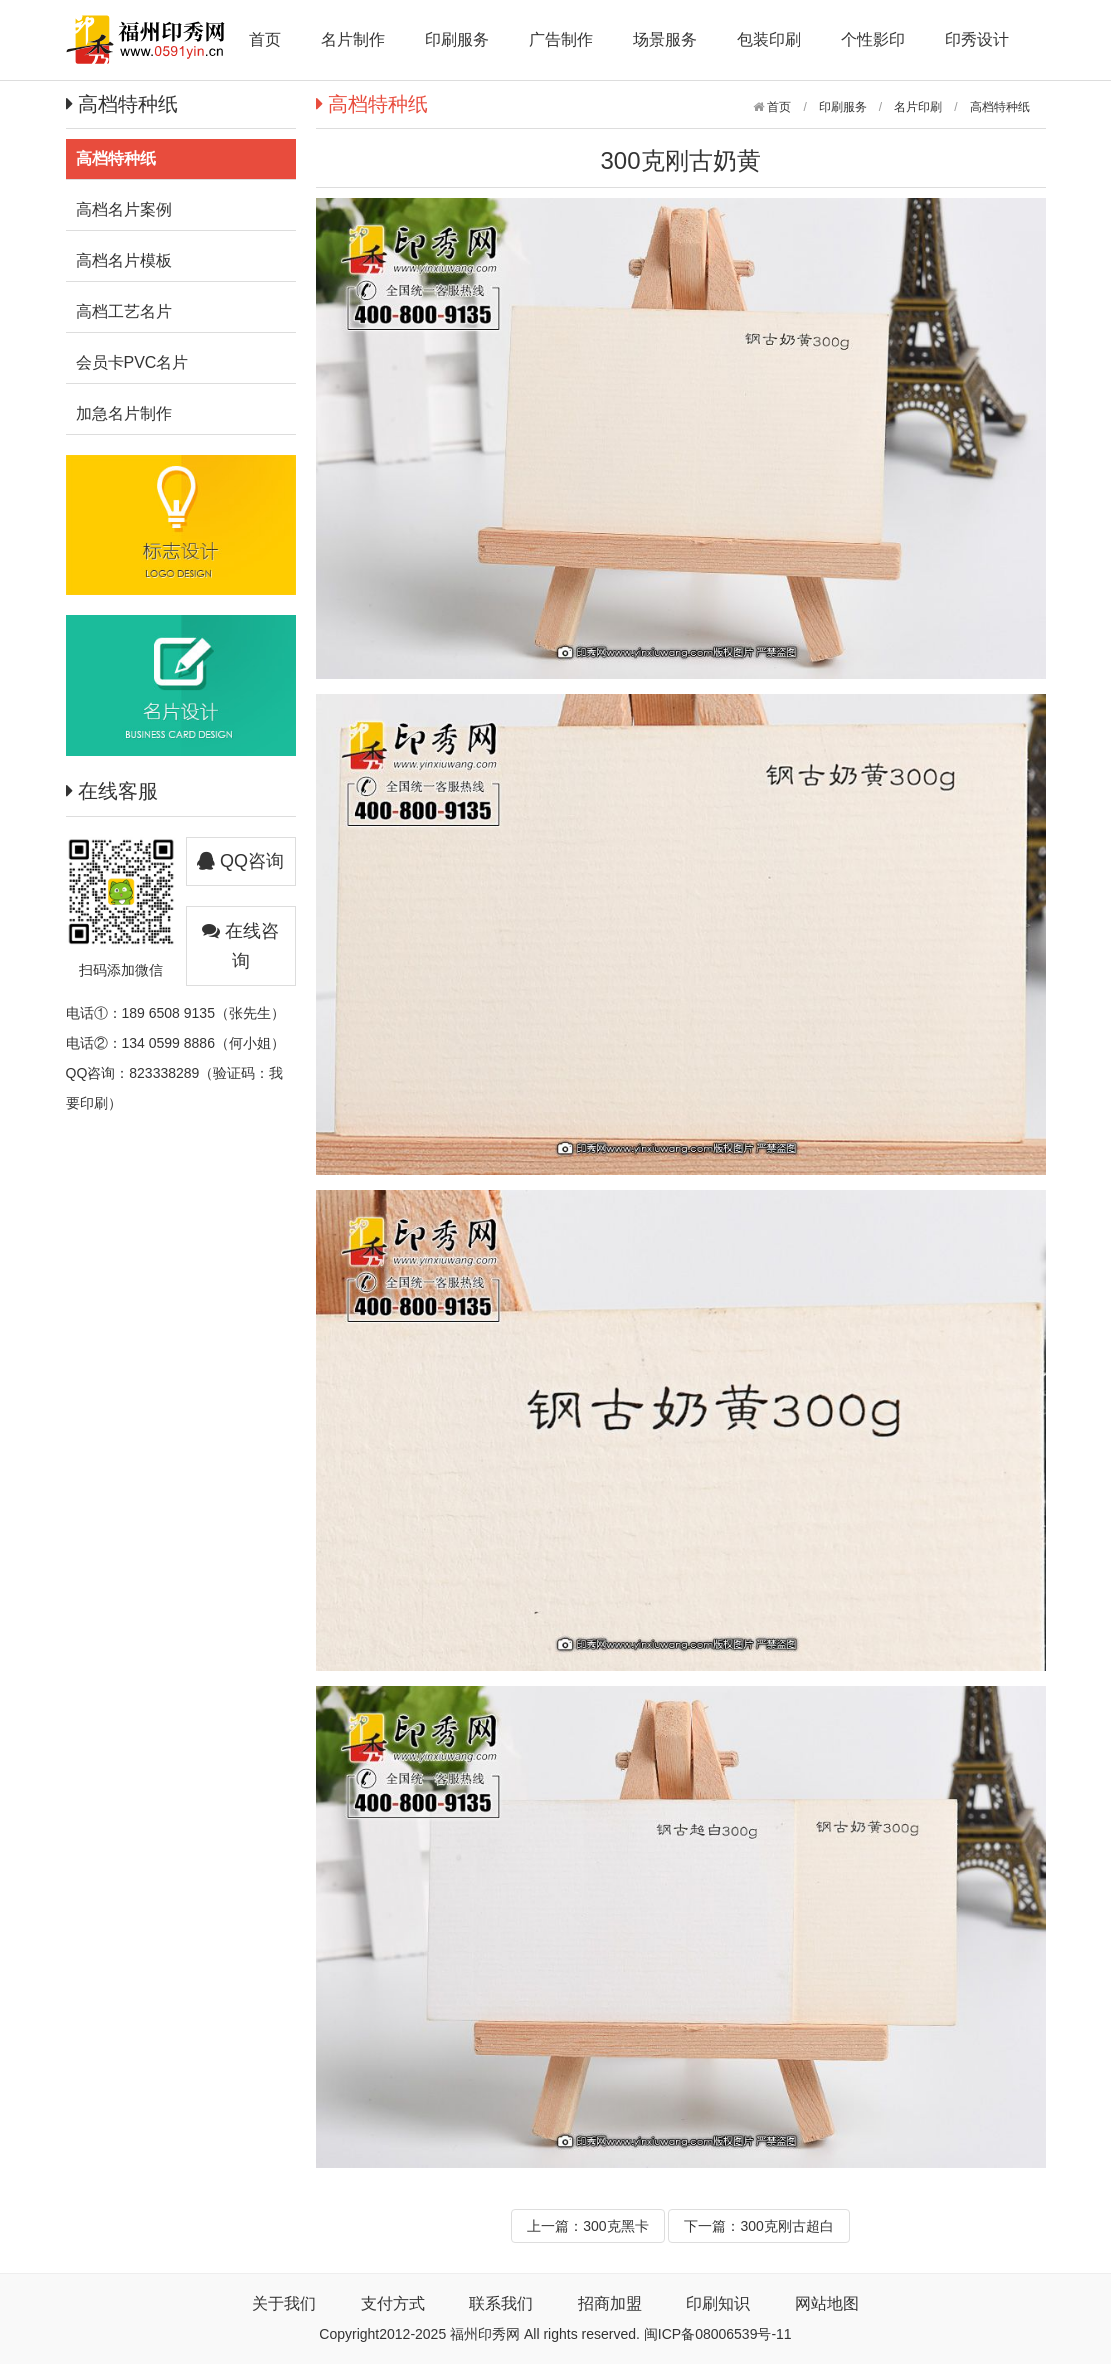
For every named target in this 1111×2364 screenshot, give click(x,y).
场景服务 (665, 39)
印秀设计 (977, 39)
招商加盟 (610, 2303)
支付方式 (393, 2303)
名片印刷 (918, 107)
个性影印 (873, 39)
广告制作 (561, 39)
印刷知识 (718, 2303)
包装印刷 (769, 39)
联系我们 (501, 2303)
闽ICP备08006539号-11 (718, 2334)
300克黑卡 (615, 2226)
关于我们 (284, 2303)
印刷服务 (457, 39)
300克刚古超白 (786, 2226)
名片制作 (353, 39)
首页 (265, 39)
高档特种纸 (1000, 107)
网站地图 (827, 2303)
